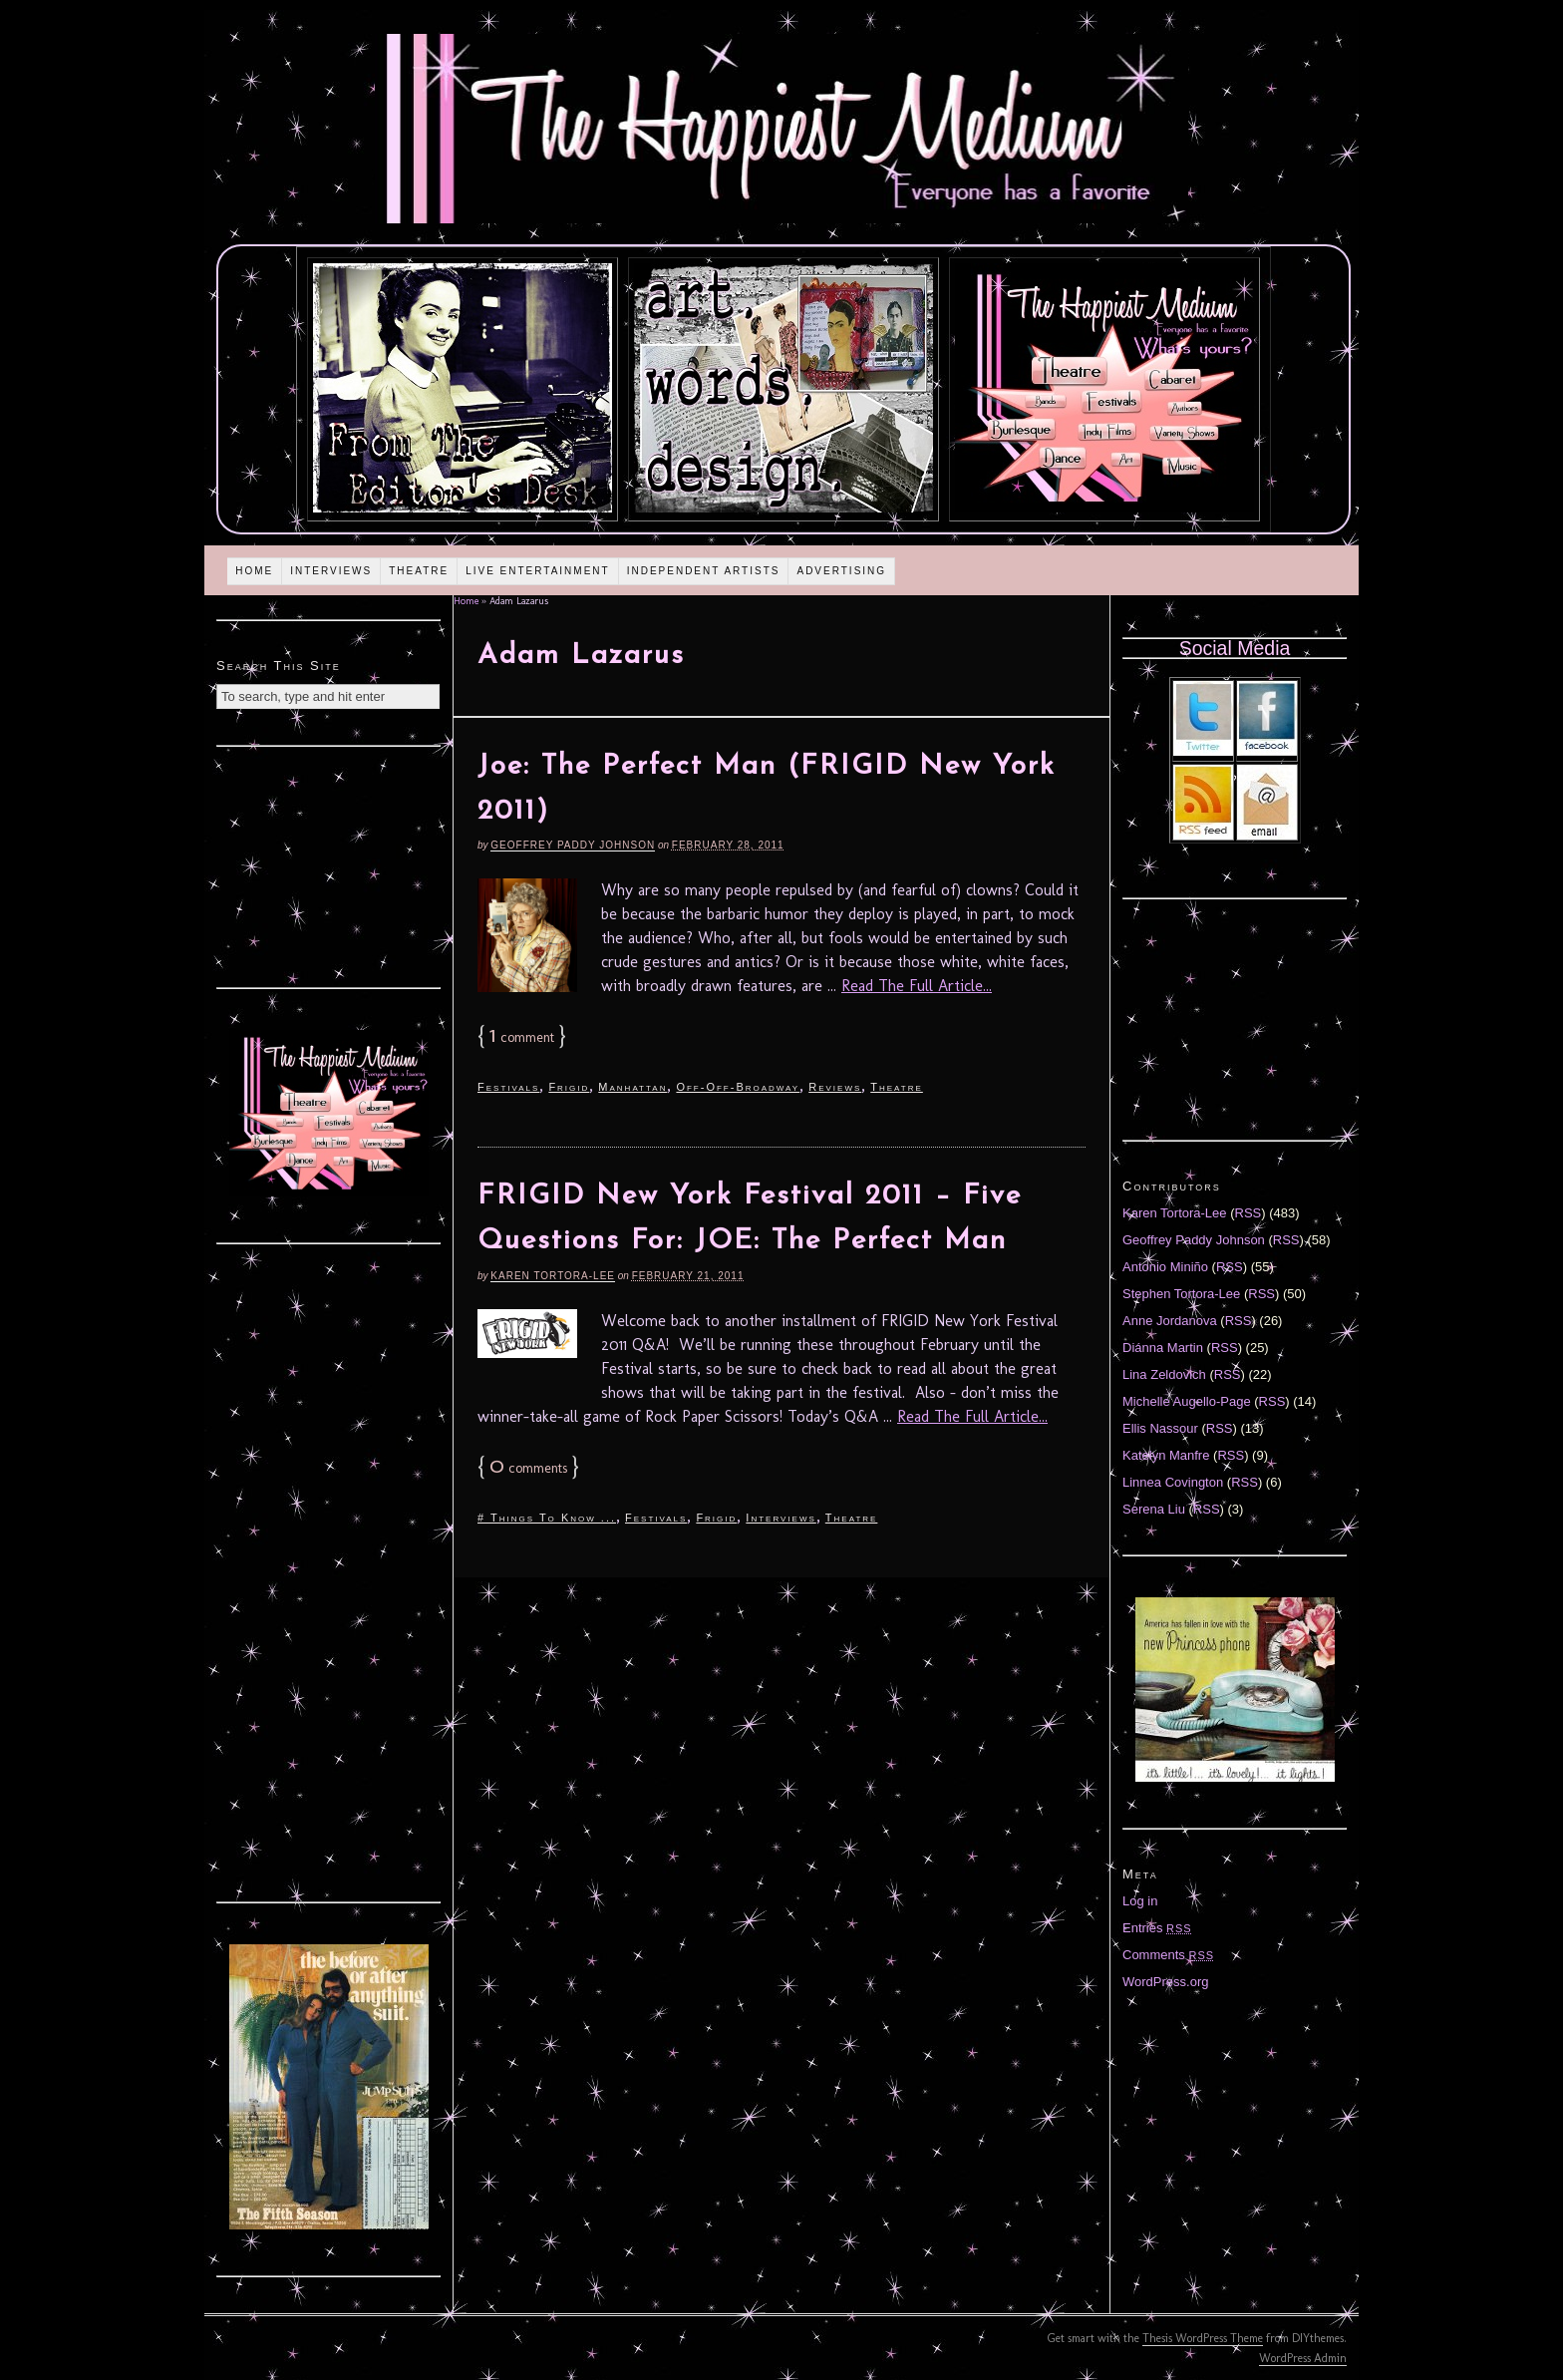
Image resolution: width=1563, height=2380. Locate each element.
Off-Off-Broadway (737, 1087)
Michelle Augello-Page (1186, 1401)
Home (254, 570)
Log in (1139, 1900)
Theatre (419, 570)
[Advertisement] (329, 864)
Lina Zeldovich (1164, 1374)
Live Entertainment (538, 570)
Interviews (331, 570)
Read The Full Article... (916, 985)
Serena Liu (1153, 1509)
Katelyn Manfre (1165, 1455)
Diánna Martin (1162, 1347)
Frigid (568, 1087)
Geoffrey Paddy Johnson (572, 845)
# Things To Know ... (546, 1518)
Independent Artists (704, 570)
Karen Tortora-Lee (552, 1275)
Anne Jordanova (1169, 1320)
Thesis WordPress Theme (1202, 2338)
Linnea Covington (1172, 1482)
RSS (1248, 1212)
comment (521, 1037)
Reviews (834, 1087)
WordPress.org (1165, 1981)
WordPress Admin (1303, 2358)
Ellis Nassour (1160, 1428)
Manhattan (632, 1087)
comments (528, 1468)
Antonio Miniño (1165, 1266)
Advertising (841, 570)
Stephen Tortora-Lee (1181, 1293)
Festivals (508, 1087)
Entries (1157, 1927)
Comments (1168, 1954)
